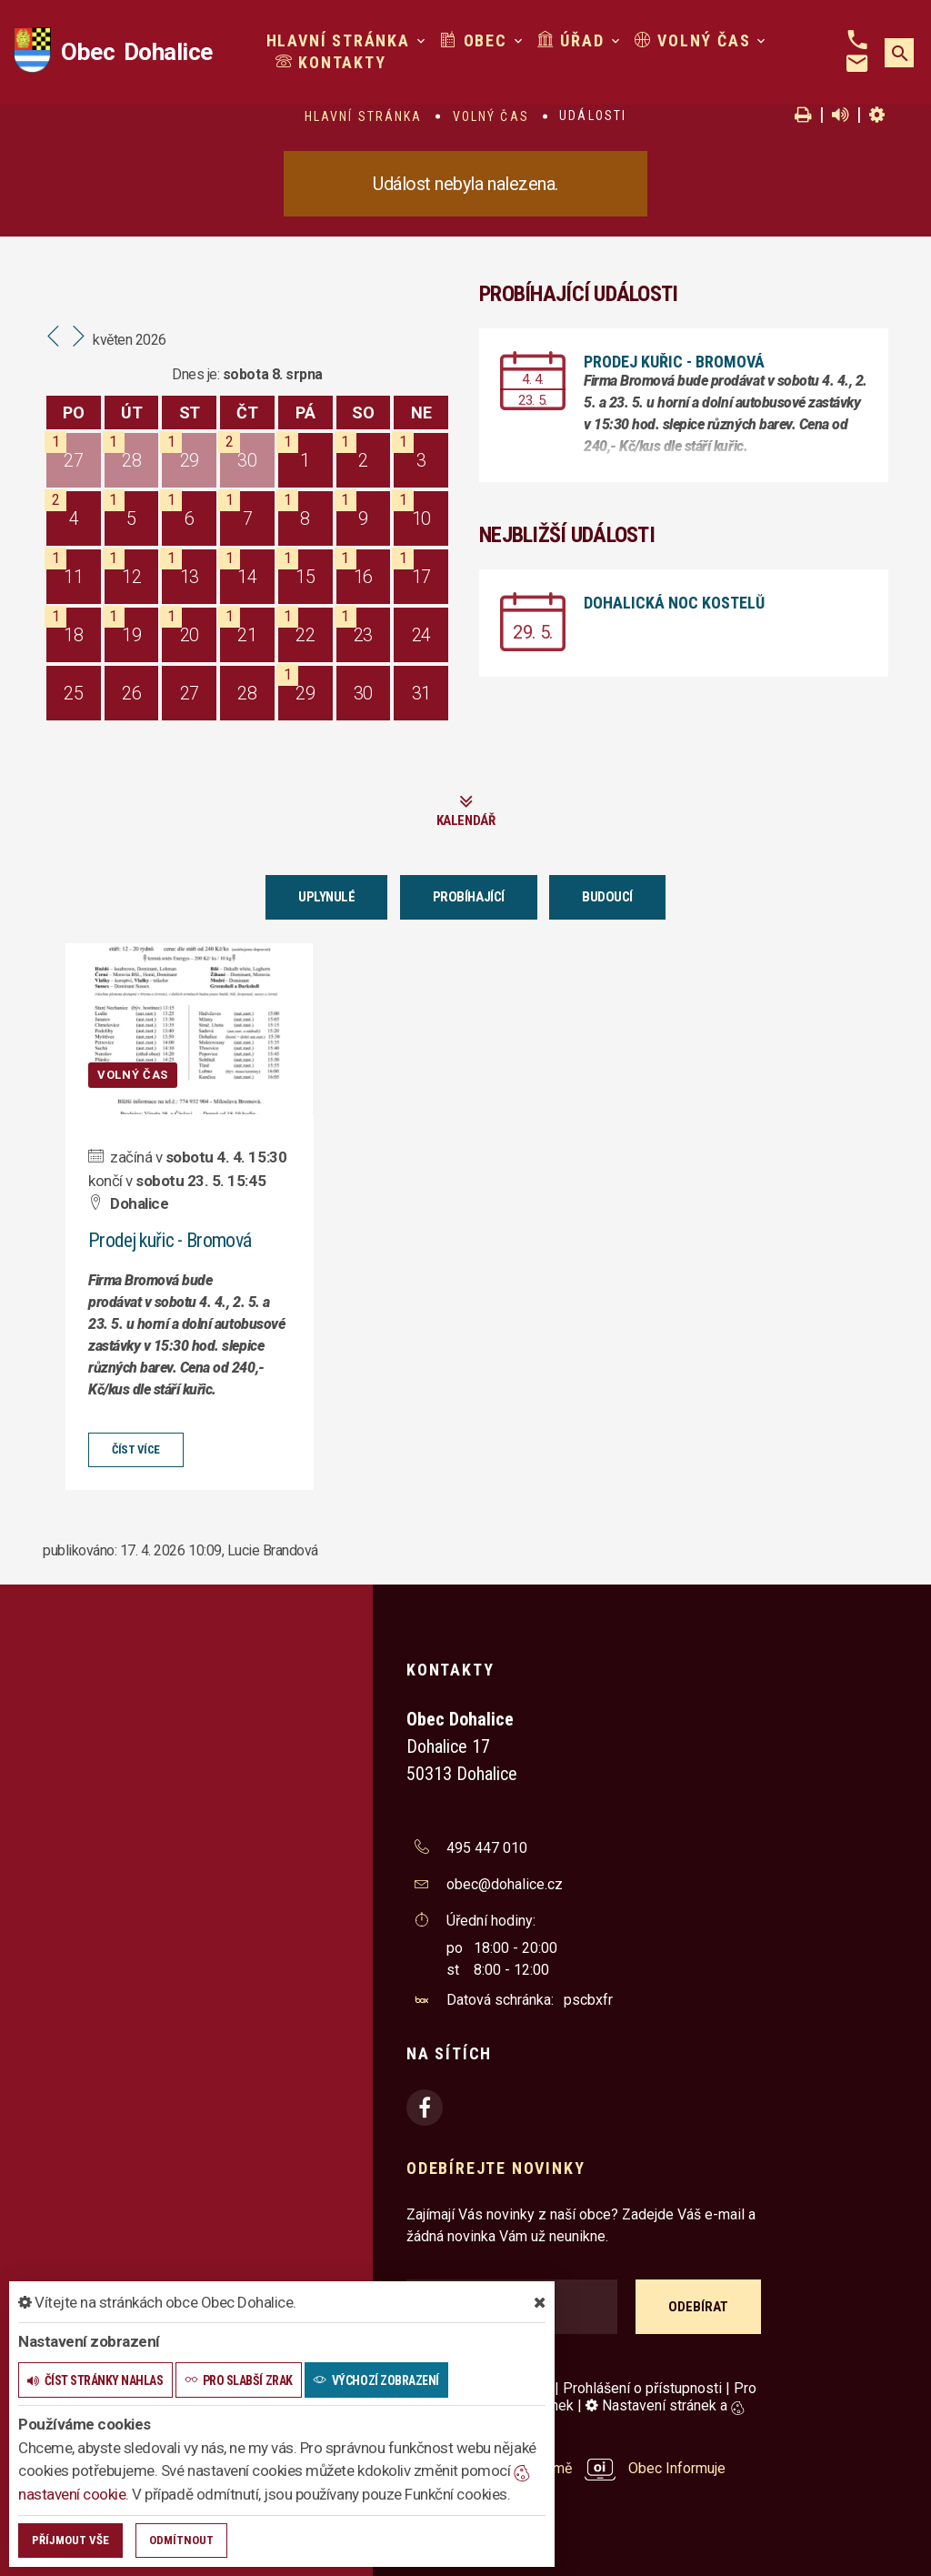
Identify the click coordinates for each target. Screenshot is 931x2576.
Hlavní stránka (338, 40)
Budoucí (607, 897)
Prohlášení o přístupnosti (642, 2388)
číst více (136, 1448)
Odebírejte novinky (495, 2167)
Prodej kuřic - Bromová (674, 361)
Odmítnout (181, 2540)
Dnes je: (195, 374)
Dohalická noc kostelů (674, 602)
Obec (473, 40)
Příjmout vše (70, 2540)
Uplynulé (326, 897)
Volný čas (693, 40)
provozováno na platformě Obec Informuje (566, 2468)
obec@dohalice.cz (504, 1883)
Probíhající (469, 897)
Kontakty (330, 62)
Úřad (571, 40)
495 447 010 (486, 1847)
